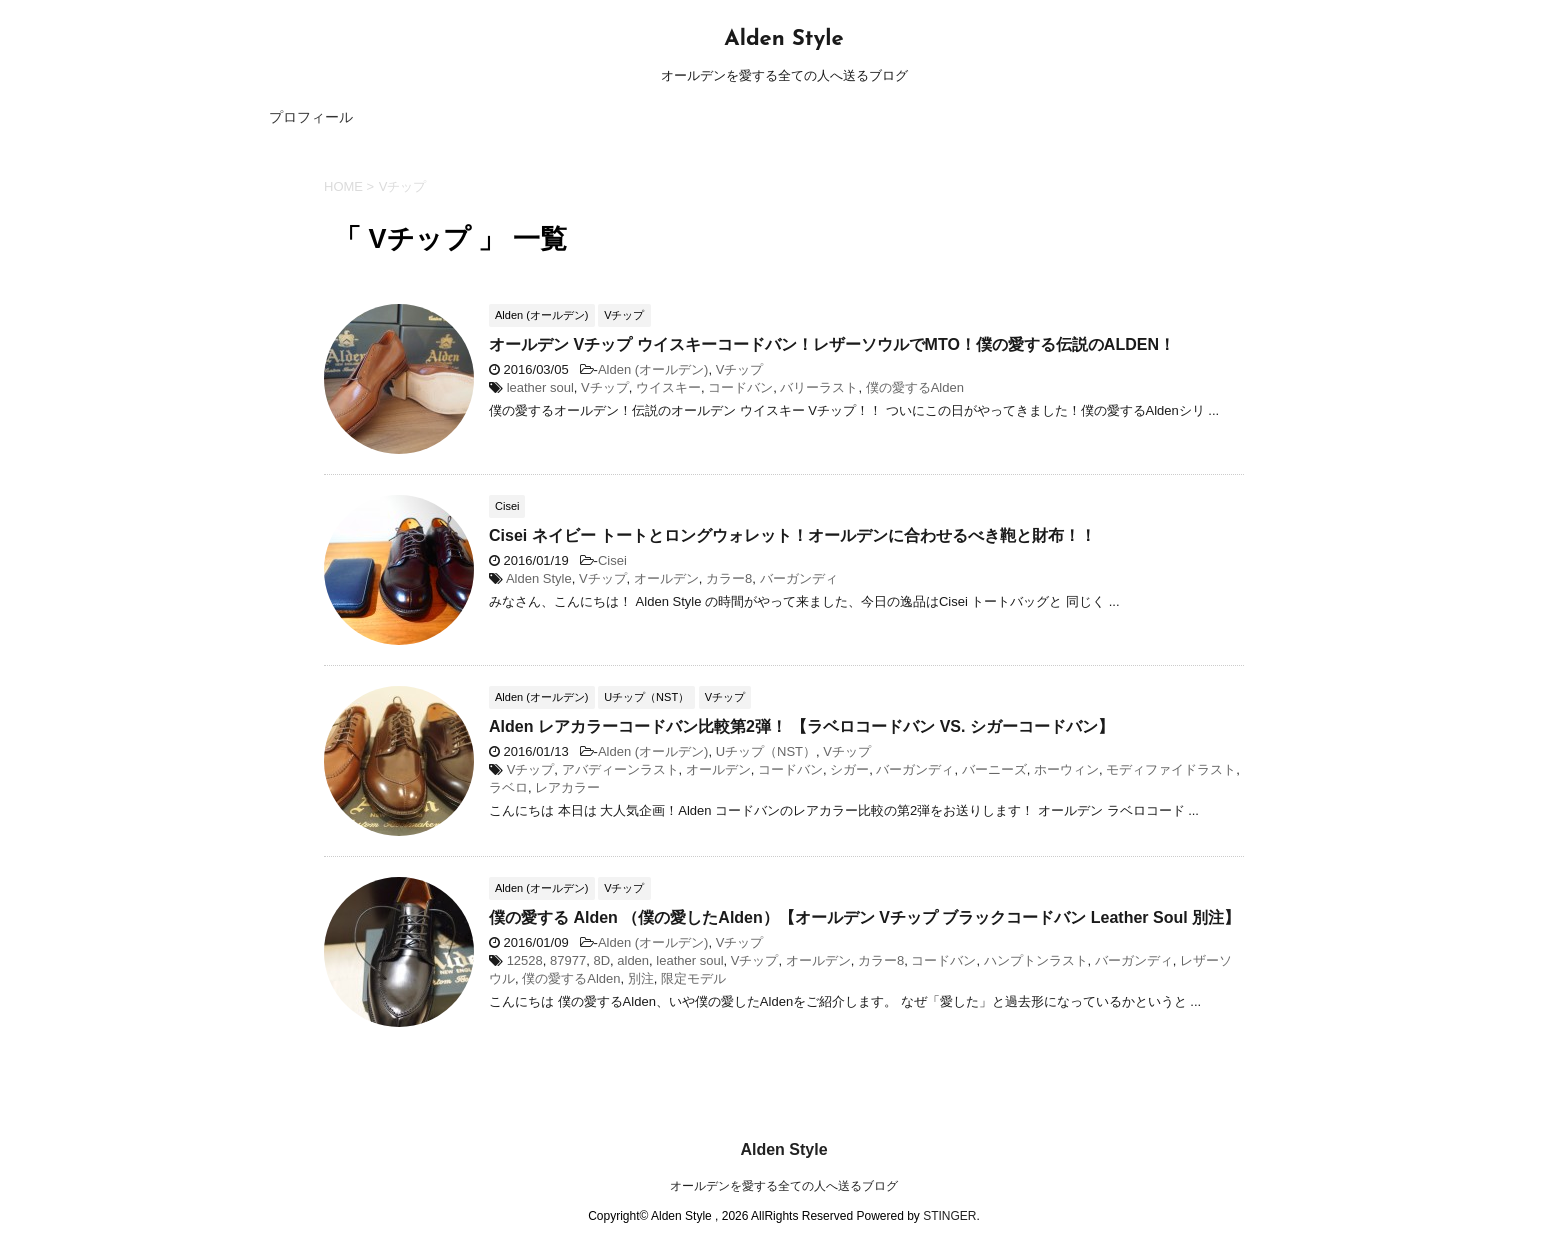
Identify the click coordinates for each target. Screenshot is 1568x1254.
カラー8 (729, 578)
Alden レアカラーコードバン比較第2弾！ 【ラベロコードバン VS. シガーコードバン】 (801, 726)
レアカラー (567, 787)
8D (601, 960)
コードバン (740, 387)
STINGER (949, 1216)
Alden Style (783, 39)
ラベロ (508, 787)
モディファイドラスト (1171, 769)
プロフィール (311, 117)
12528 (525, 960)
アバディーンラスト (620, 769)
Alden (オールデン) (653, 369)
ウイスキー (668, 387)
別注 (641, 978)
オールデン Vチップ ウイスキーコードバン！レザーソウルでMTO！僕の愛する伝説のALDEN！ (832, 344)
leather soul (540, 387)
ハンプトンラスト (1036, 960)
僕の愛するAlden (915, 387)
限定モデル (693, 978)
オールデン (666, 578)
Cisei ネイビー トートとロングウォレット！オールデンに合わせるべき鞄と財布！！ (792, 535)
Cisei (612, 560)
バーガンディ (799, 578)
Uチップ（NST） (766, 751)
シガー (849, 769)
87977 (568, 960)
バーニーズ (994, 769)
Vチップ (740, 369)
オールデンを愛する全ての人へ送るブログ (784, 1186)
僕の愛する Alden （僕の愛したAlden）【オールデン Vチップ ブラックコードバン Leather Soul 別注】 (864, 917)
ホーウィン (1066, 769)
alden (633, 960)
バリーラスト (819, 387)
